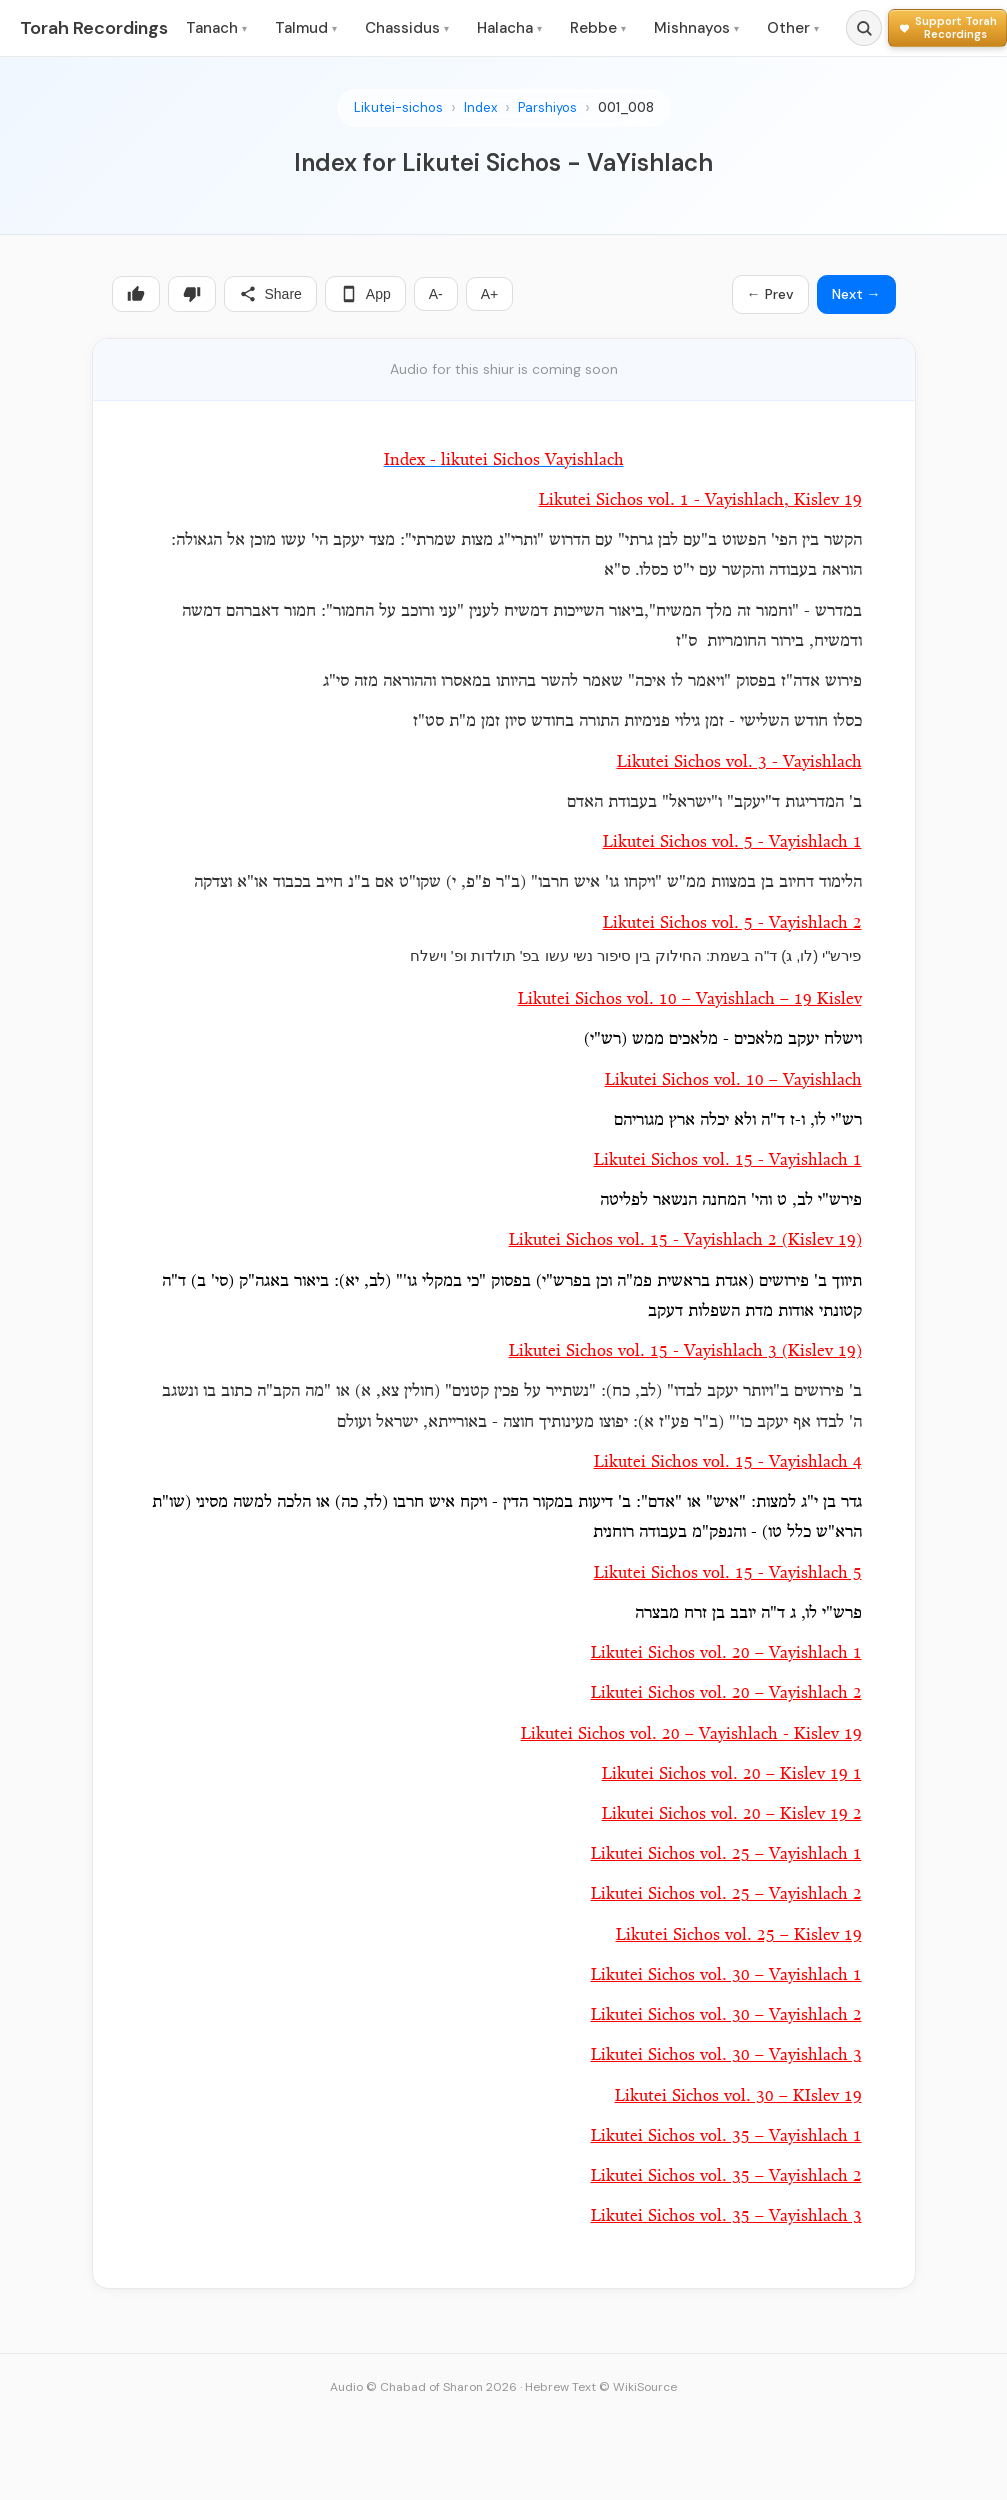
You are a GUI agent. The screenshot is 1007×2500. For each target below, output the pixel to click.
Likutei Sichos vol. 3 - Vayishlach (739, 762)
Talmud (306, 28)
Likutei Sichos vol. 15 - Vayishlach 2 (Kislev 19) (685, 1240)
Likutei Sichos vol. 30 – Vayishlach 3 (726, 2055)
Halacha (509, 28)
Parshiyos (547, 107)
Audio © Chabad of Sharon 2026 (423, 2387)
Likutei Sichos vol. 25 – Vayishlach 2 (726, 1894)
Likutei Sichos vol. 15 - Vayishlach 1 (728, 1160)
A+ (490, 294)
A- (436, 294)
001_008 (626, 107)
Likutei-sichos (398, 107)
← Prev (770, 294)
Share (270, 294)
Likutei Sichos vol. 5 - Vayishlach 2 (732, 923)
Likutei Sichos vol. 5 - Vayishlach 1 (732, 842)
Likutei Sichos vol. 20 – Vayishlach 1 (726, 1653)
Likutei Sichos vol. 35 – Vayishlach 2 (726, 2176)
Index (480, 107)
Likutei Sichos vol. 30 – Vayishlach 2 (726, 2015)
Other (793, 28)
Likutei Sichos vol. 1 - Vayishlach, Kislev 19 (700, 500)
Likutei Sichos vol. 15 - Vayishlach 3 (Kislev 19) (685, 1351)
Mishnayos (696, 28)
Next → (856, 294)
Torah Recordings (94, 28)
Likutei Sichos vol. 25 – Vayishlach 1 (726, 1854)
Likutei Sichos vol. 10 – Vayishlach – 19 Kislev (690, 999)
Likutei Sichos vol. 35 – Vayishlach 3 (726, 2216)
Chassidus (407, 28)
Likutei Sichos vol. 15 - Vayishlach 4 (728, 1462)
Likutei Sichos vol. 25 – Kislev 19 (739, 1935)
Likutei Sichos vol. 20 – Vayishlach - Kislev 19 (691, 1734)
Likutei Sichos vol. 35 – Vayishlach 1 (726, 2136)
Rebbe (598, 28)
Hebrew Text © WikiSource (601, 2387)
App (365, 294)
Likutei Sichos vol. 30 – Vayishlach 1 (726, 1975)
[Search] (864, 28)
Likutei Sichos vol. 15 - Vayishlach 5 (728, 1573)
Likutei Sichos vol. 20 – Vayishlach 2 (726, 1693)
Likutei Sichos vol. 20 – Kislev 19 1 (732, 1774)
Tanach (216, 28)
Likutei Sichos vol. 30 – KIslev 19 (738, 2096)
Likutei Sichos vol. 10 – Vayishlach (733, 1080)
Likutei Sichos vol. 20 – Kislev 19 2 (732, 1814)
